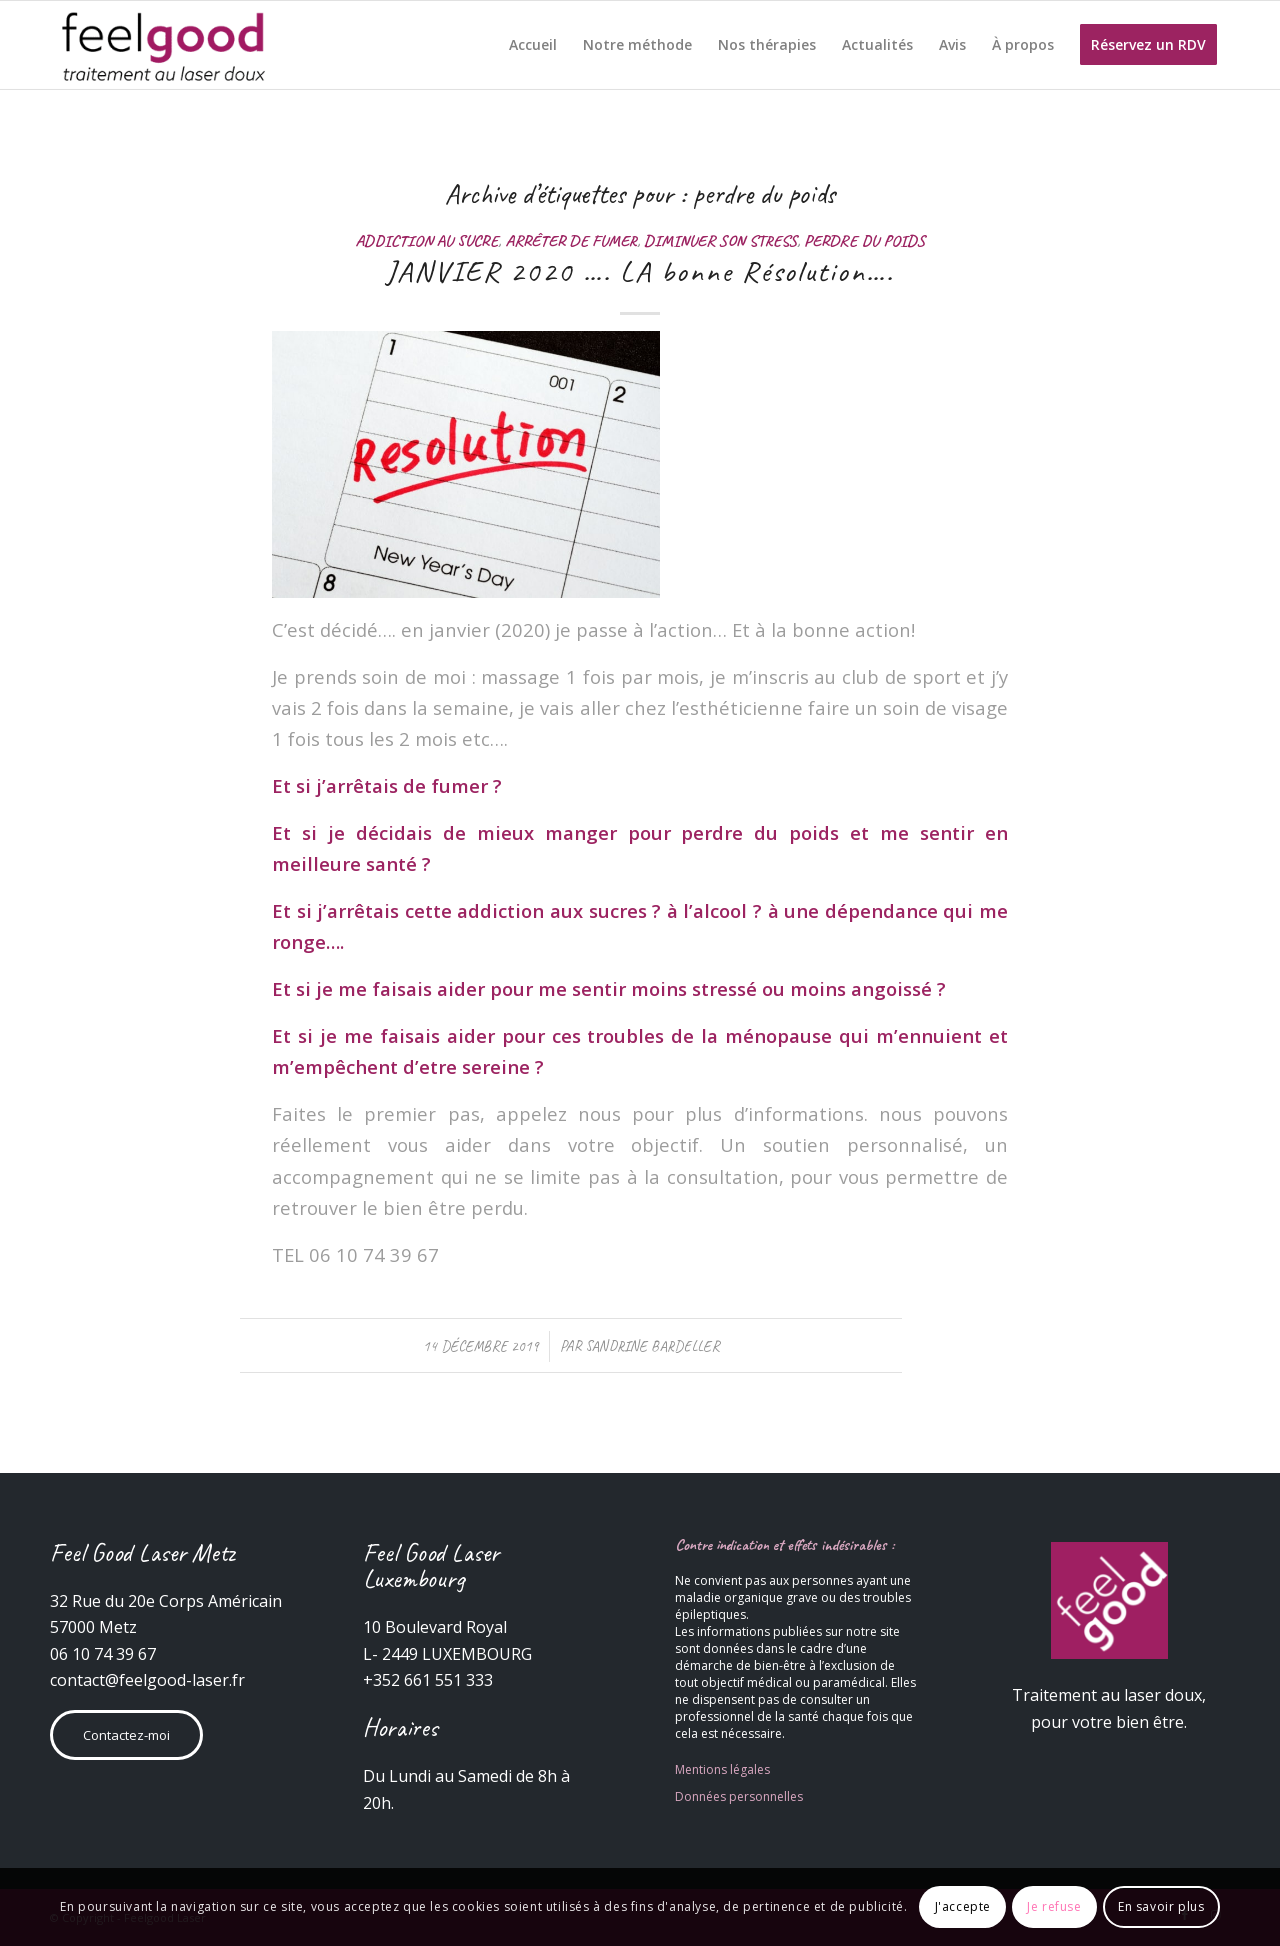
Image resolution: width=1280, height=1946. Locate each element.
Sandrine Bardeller (652, 1346)
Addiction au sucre (426, 240)
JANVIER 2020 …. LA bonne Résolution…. (640, 271)
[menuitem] (533, 45)
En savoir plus (1161, 1906)
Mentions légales (722, 1769)
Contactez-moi (126, 1735)
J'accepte (963, 1906)
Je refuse (1054, 1906)
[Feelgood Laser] (166, 45)
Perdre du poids (864, 240)
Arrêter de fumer (571, 240)
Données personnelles (739, 1796)
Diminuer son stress (720, 240)
